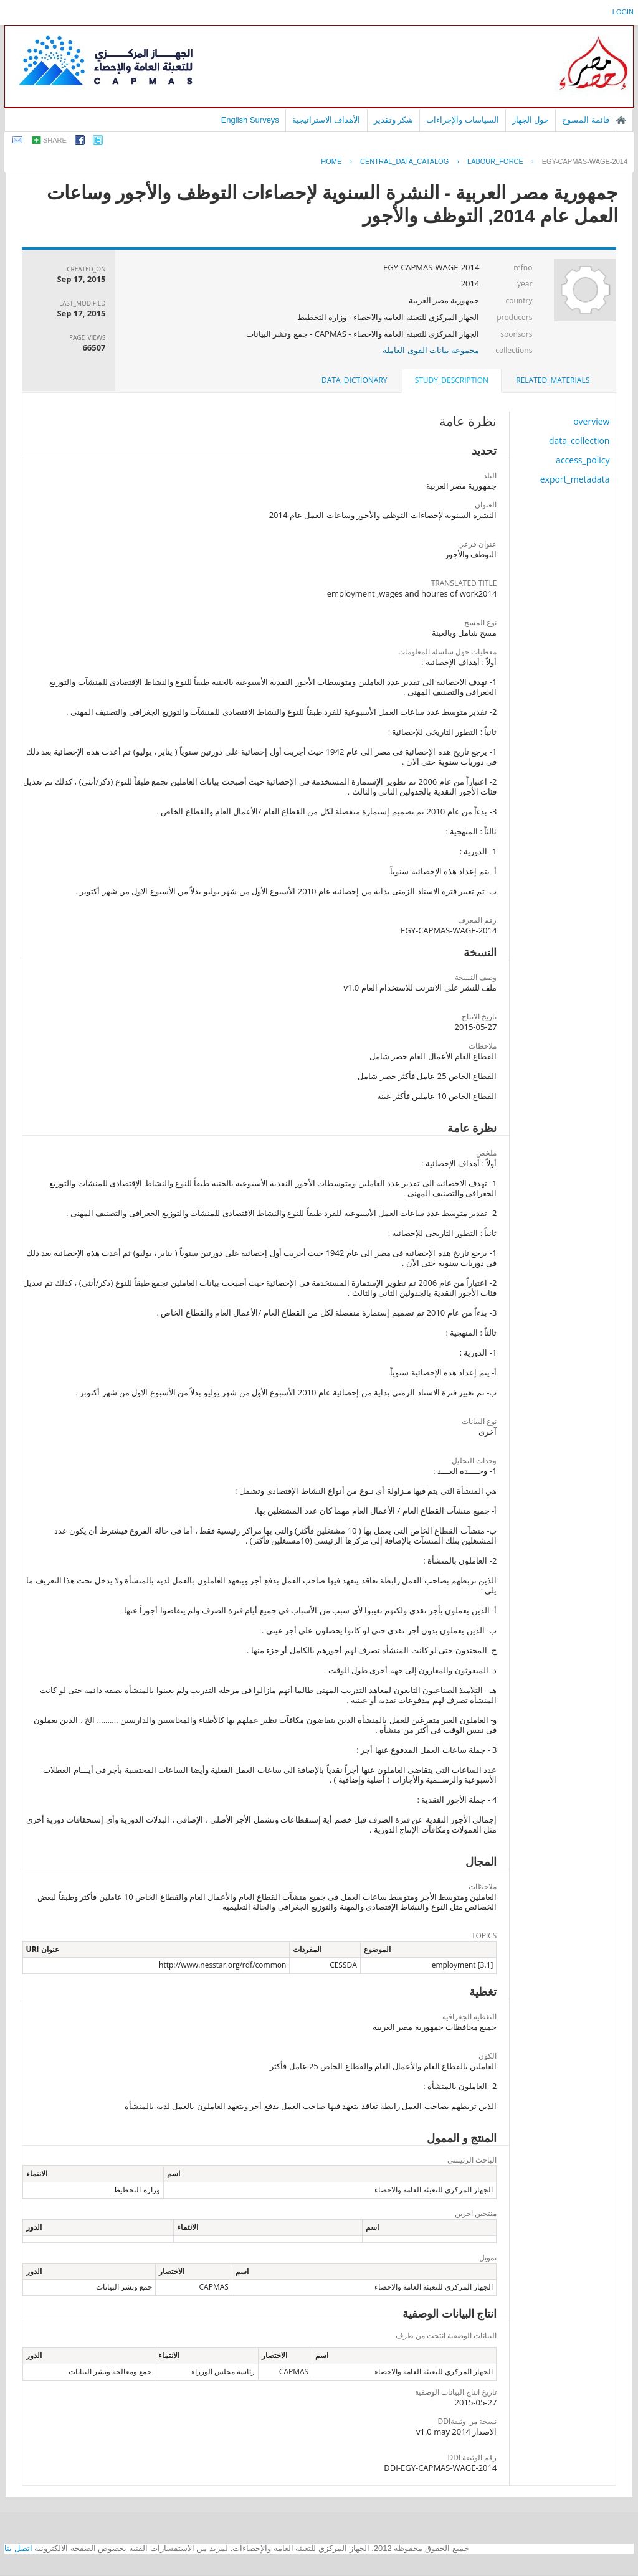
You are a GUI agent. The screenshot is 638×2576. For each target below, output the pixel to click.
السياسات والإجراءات (462, 120)
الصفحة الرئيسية (621, 120)
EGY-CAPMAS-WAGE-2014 (584, 161)
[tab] (552, 380)
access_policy (582, 460)
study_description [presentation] (451, 380)
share (55, 140)
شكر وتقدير (394, 120)
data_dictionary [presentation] (354, 380)
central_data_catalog (404, 161)
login (623, 12)
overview (591, 421)
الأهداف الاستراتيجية (326, 120)
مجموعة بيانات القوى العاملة (431, 350)
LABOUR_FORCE (495, 161)
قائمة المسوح (585, 120)
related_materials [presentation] (552, 380)
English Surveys (250, 120)
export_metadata (575, 479)
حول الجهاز (531, 120)
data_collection (579, 440)
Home (331, 161)
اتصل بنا (18, 2548)
